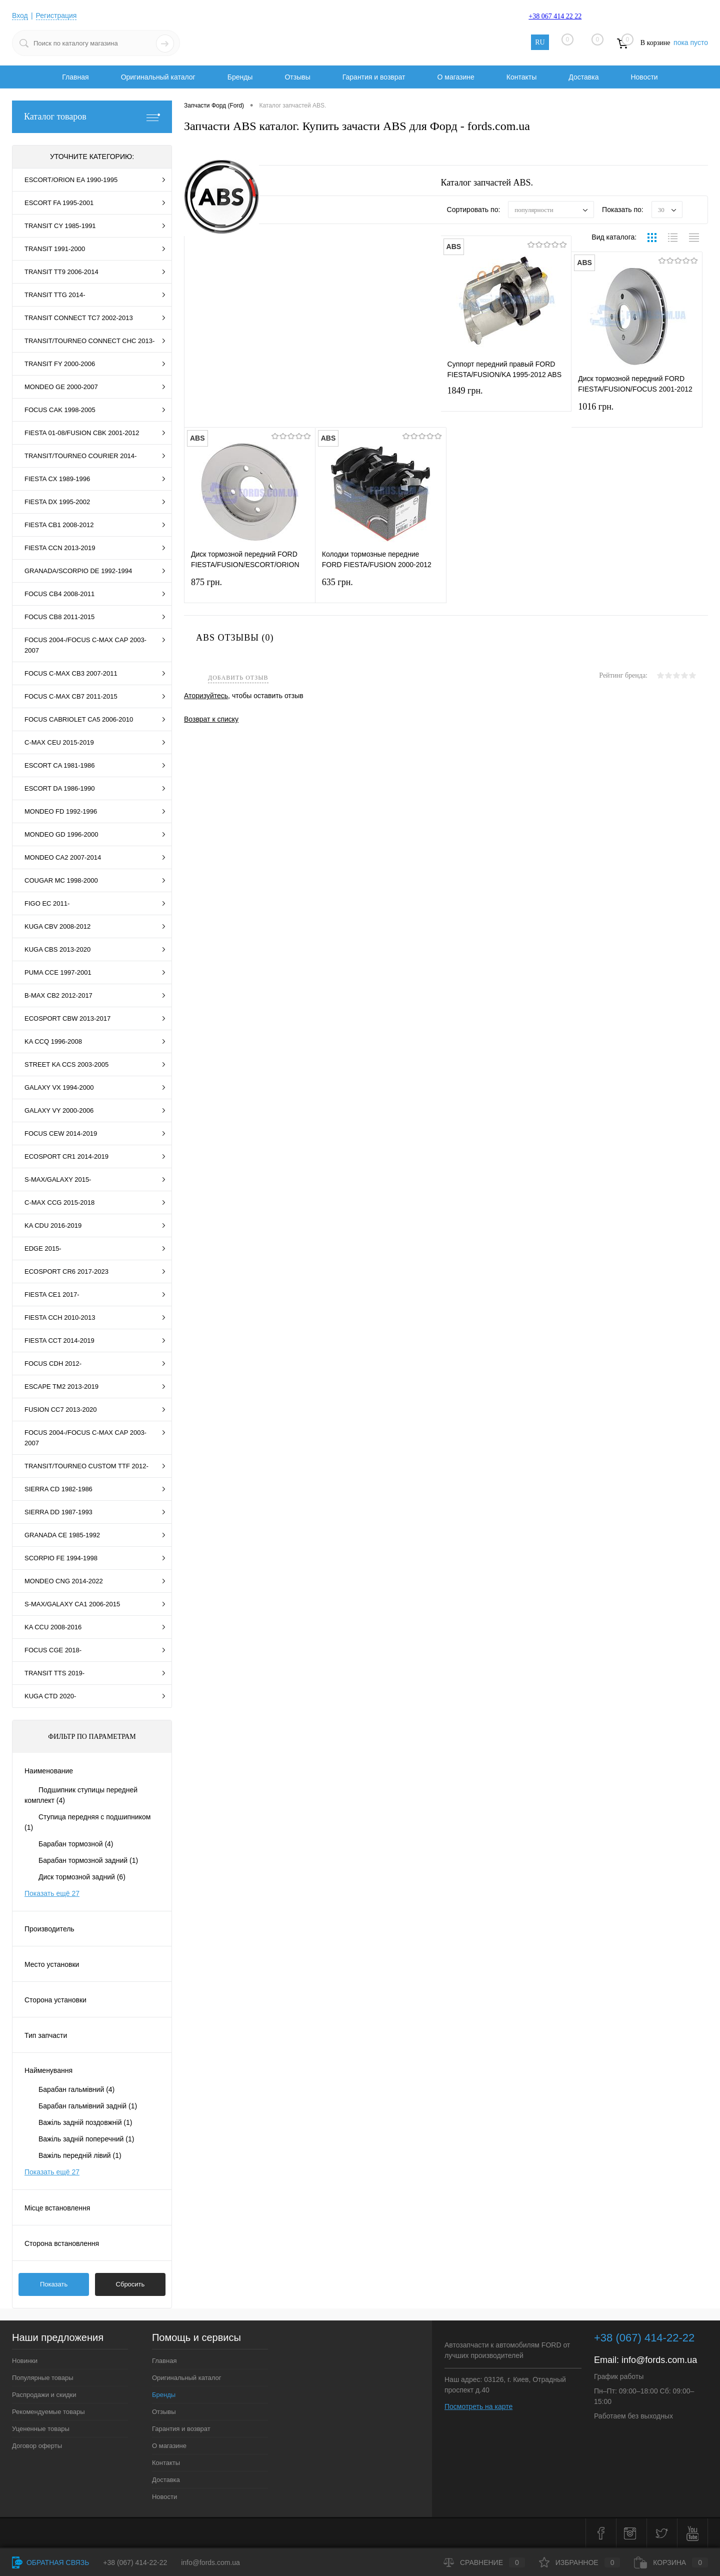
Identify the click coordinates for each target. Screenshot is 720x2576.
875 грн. (249, 588)
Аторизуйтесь (206, 696)
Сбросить (130, 2284)
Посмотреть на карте (478, 2406)
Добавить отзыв (238, 678)
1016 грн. (637, 413)
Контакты (521, 77)
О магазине (455, 77)
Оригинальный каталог (158, 77)
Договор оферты (37, 2445)
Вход (20, 16)
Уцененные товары (41, 2428)
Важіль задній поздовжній (85, 2122)
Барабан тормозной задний (88, 1860)
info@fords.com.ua (659, 2360)
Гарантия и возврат (374, 77)
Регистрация (56, 16)
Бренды (240, 77)
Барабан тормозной (76, 1844)
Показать (54, 2284)
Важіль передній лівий (80, 2155)
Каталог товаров (92, 117)
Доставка (583, 77)
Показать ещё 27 (52, 1893)
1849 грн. (506, 397)
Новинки (25, 2360)
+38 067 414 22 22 (555, 16)
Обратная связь (50, 2562)
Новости (644, 77)
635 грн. (381, 588)
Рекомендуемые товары (48, 2411)
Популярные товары (43, 2377)
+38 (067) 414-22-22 (135, 2562)
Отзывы (297, 77)
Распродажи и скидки (44, 2394)
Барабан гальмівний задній (87, 2106)
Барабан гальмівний (76, 2089)
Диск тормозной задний (82, 1877)
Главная (75, 77)
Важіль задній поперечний (86, 2139)
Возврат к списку (211, 719)
